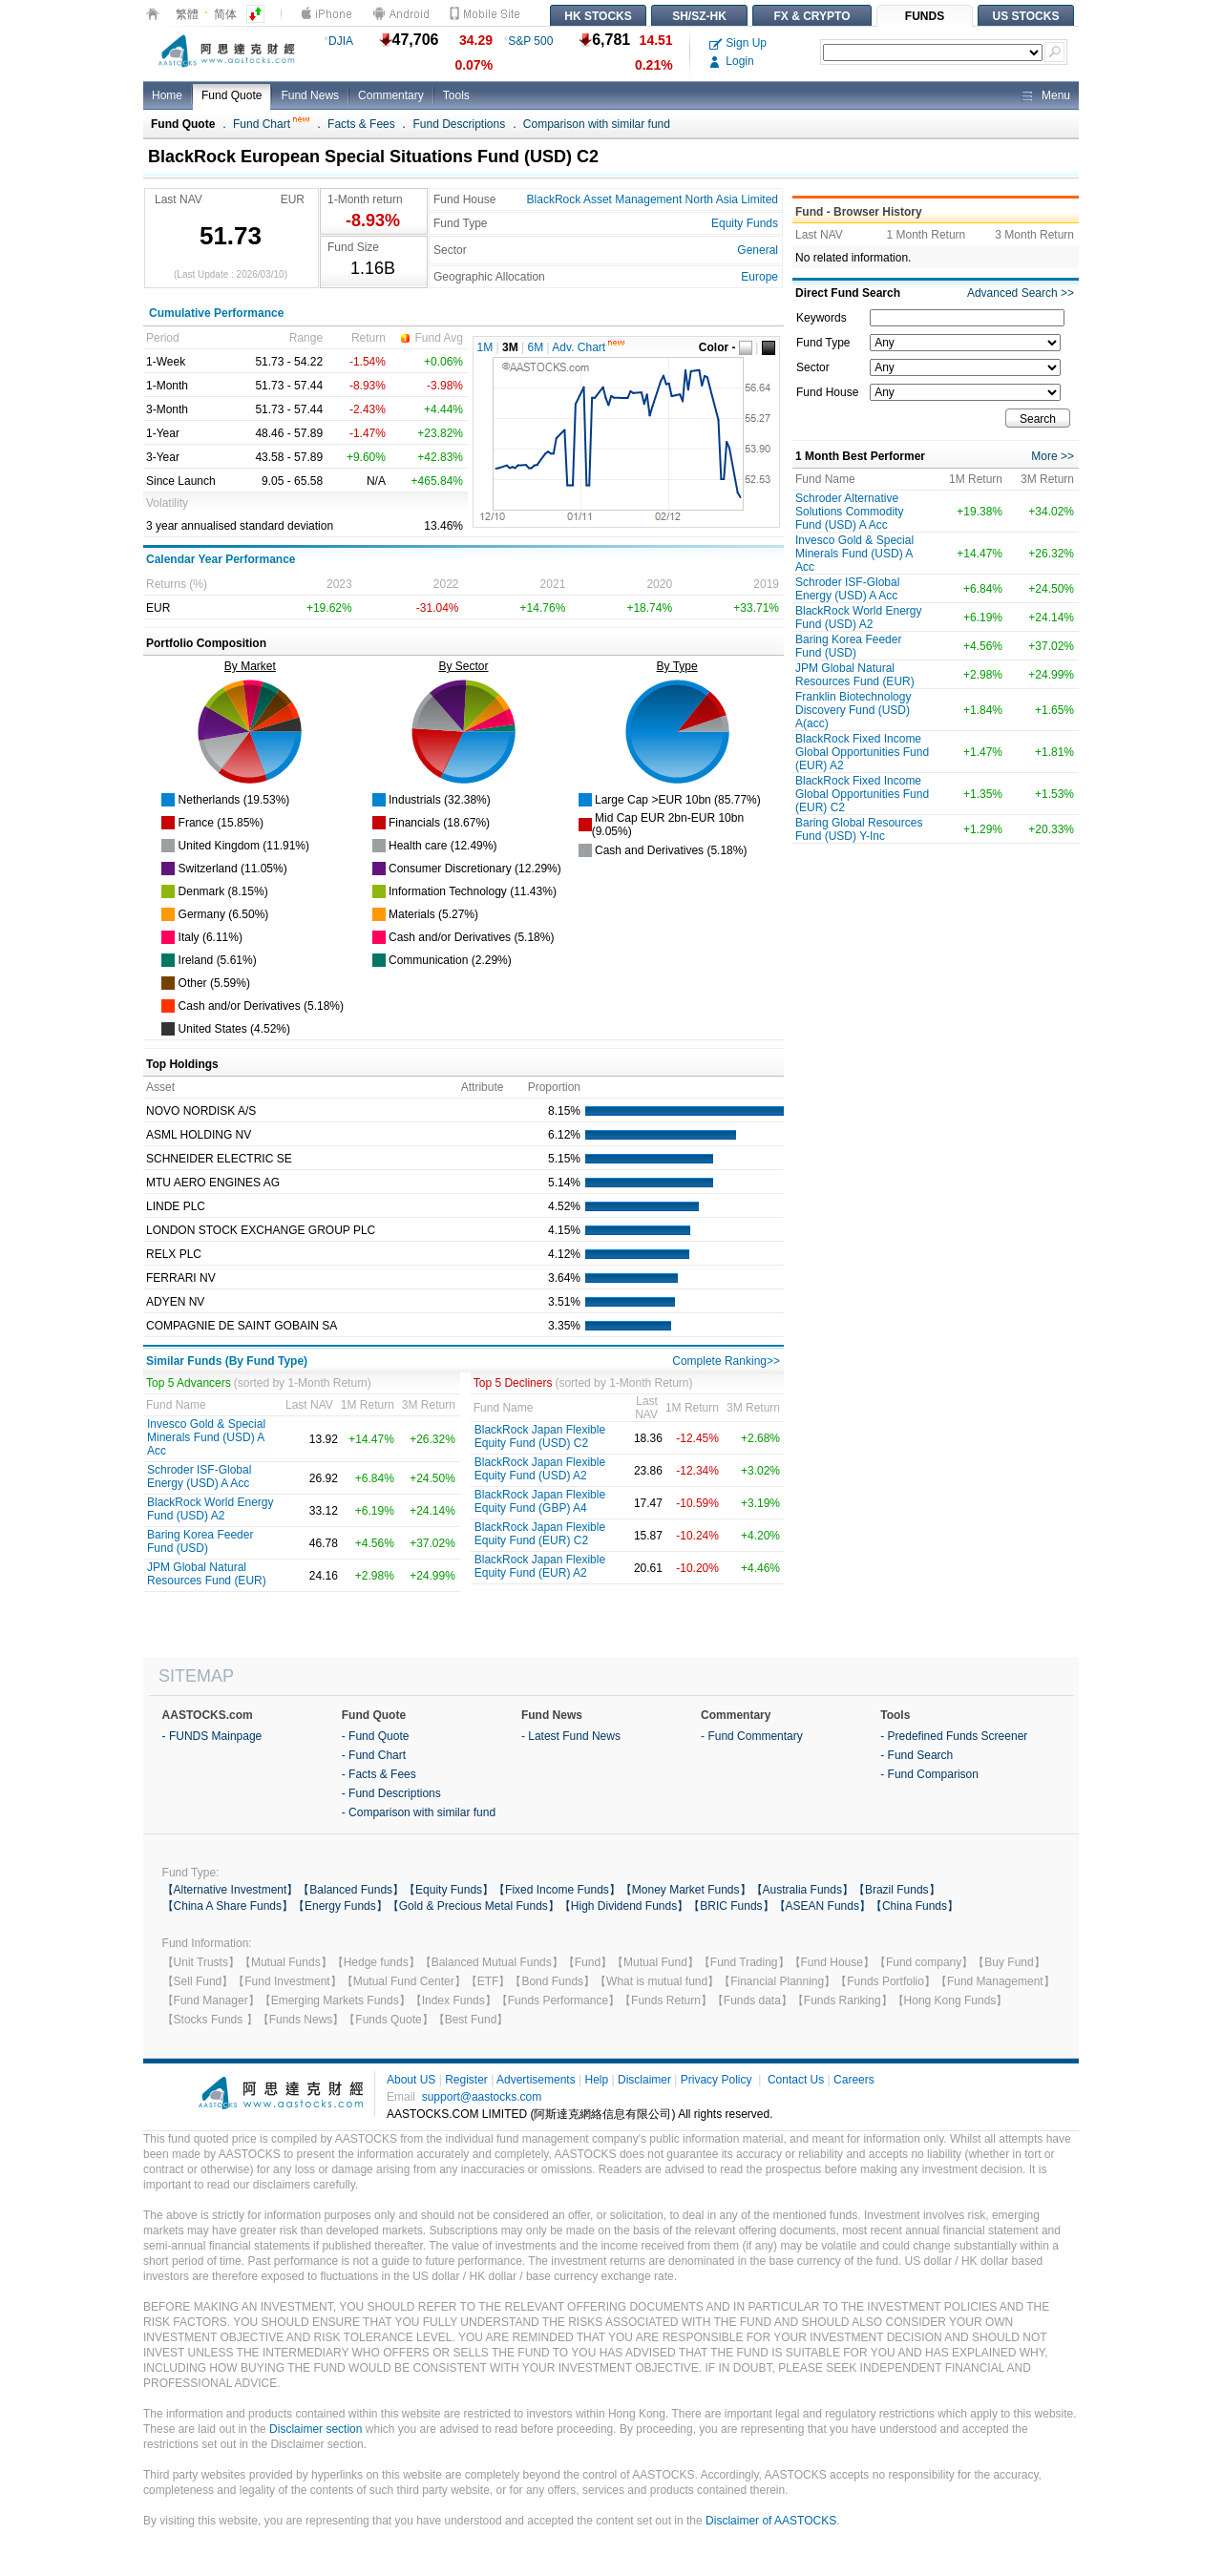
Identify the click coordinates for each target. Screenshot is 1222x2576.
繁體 (187, 14)
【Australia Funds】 (802, 1889)
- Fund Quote (376, 1736)
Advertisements (536, 2079)
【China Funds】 (915, 1906)
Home (167, 95)
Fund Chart (271, 124)
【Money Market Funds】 (686, 1889)
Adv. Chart (588, 347)
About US (411, 2079)
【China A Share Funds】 (227, 1906)
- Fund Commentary (752, 1736)
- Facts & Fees (379, 1774)
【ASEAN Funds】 (822, 1906)
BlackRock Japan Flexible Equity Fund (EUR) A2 (539, 1566)
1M (485, 347)
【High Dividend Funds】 (623, 1906)
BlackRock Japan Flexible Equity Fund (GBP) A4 (539, 1501)
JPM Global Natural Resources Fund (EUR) (206, 1573)
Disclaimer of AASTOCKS (771, 2520)
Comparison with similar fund (596, 124)
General (757, 250)
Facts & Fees (361, 124)
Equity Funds (744, 223)
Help (596, 2079)
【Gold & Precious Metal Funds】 (473, 1906)
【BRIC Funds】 (730, 1906)
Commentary (391, 95)
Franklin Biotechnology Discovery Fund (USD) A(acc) (853, 710)
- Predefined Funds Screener (953, 1736)
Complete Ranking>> (726, 1361)
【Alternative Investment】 (230, 1889)
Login (731, 61)
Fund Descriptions (458, 124)
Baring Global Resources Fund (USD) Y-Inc (858, 829)
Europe (759, 276)
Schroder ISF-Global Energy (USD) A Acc (199, 1476)
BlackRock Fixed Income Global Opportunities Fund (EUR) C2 (862, 794)
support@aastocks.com (482, 2097)
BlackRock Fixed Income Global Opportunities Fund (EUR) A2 (862, 752)
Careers (853, 2079)
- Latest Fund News (571, 1736)
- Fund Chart (374, 1755)
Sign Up (738, 43)
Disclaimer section (315, 2429)
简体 (225, 14)
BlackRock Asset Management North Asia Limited (652, 199)
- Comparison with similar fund (418, 1812)
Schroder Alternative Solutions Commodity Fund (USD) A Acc (849, 512)
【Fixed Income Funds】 (557, 1889)
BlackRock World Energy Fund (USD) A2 (210, 1509)
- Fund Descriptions (391, 1793)
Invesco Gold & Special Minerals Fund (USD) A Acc (206, 1437)
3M (510, 347)
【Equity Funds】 (449, 1889)
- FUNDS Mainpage (212, 1736)
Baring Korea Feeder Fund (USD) (200, 1541)
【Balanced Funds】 (351, 1889)
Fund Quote (231, 95)
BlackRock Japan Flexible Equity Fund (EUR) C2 (539, 1533)
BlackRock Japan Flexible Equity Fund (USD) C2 (539, 1436)
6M (536, 347)
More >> (1052, 456)
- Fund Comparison (929, 1774)
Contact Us (796, 2079)
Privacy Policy (716, 2079)
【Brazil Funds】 (896, 1889)
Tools (456, 95)
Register (466, 2079)
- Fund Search (916, 1755)
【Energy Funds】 (340, 1906)
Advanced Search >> (1020, 293)
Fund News (310, 95)
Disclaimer (644, 2079)
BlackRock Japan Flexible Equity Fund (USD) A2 (539, 1469)
